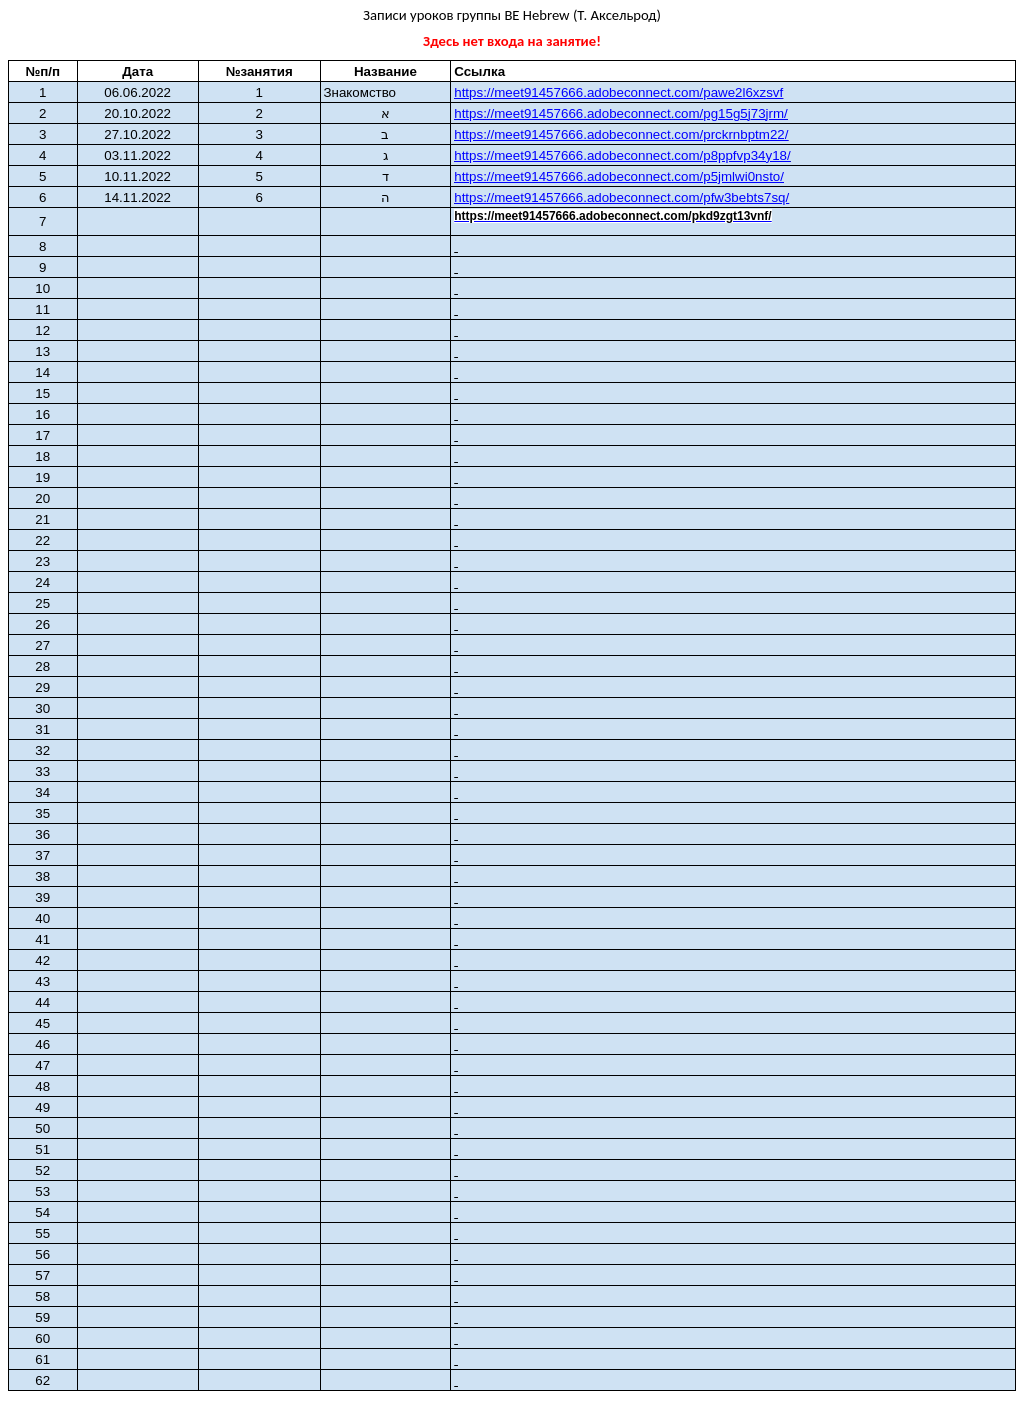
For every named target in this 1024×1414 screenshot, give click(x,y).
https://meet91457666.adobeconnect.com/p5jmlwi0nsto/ (619, 176)
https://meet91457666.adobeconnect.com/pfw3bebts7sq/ (621, 197)
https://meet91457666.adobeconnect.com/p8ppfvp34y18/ (622, 155)
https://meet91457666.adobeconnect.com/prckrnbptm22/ (621, 134)
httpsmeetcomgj (621, 113)
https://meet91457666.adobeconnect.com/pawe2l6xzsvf (618, 92)
